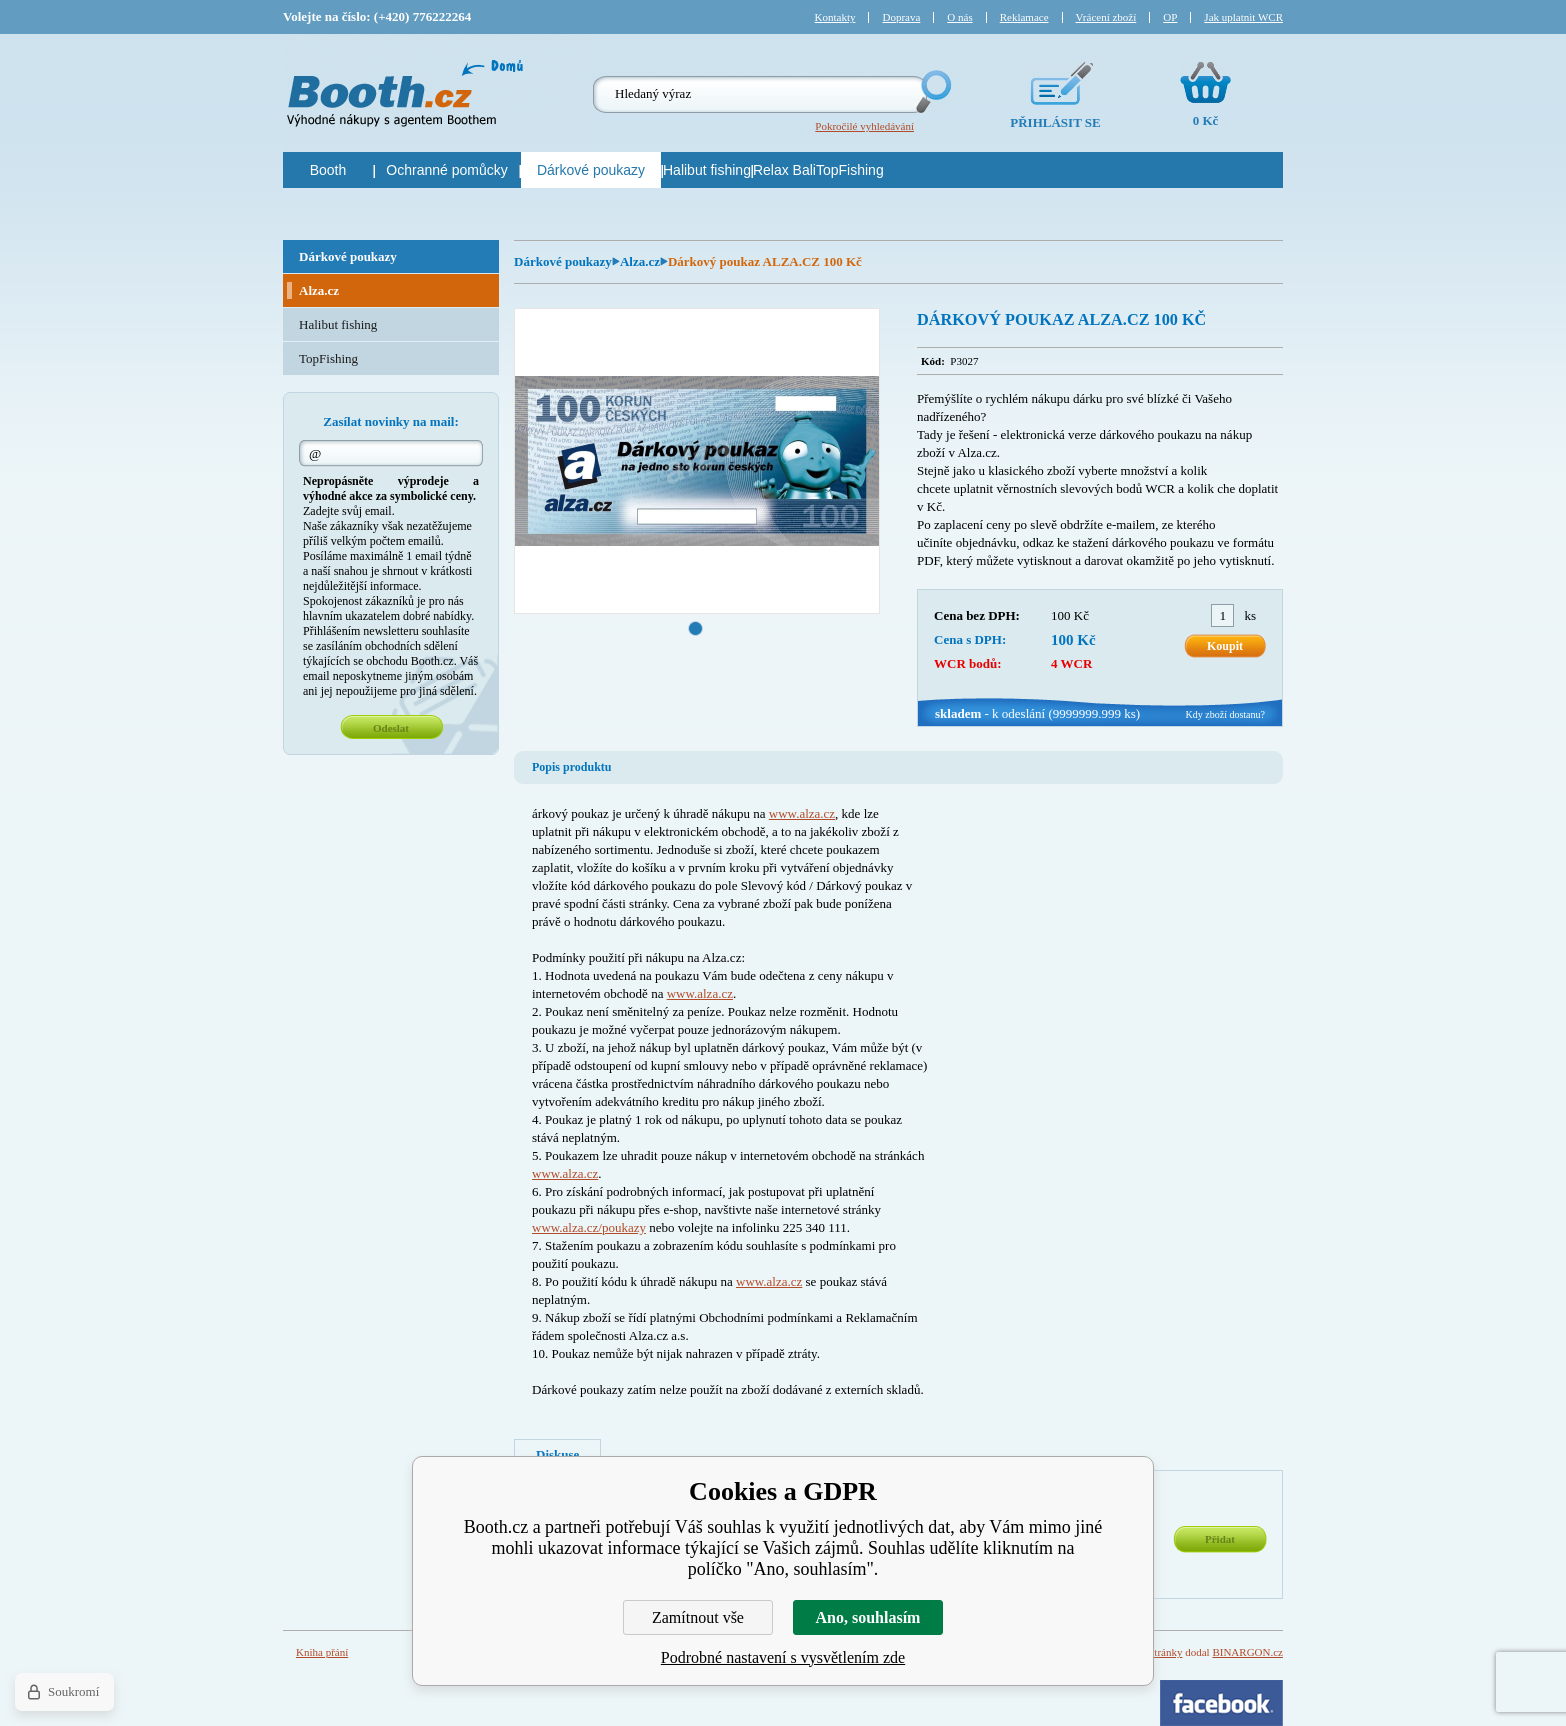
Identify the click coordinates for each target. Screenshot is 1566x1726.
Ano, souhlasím (868, 1617)
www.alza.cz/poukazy (589, 1227)
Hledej (932, 91)
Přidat (1220, 1539)
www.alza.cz (802, 813)
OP (1170, 17)
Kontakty (835, 17)
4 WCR (1071, 663)
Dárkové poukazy (563, 261)
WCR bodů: (968, 663)
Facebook (1221, 1703)
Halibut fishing (338, 324)
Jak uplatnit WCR (1243, 17)
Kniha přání (322, 1652)
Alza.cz (640, 261)
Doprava (901, 17)
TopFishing (328, 358)
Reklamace (1024, 17)
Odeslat (391, 728)
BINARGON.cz (1247, 1652)
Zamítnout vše (698, 1617)
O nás (959, 17)
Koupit (1225, 646)
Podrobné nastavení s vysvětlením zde (783, 1657)
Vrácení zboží (1106, 17)
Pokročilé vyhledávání (864, 126)
